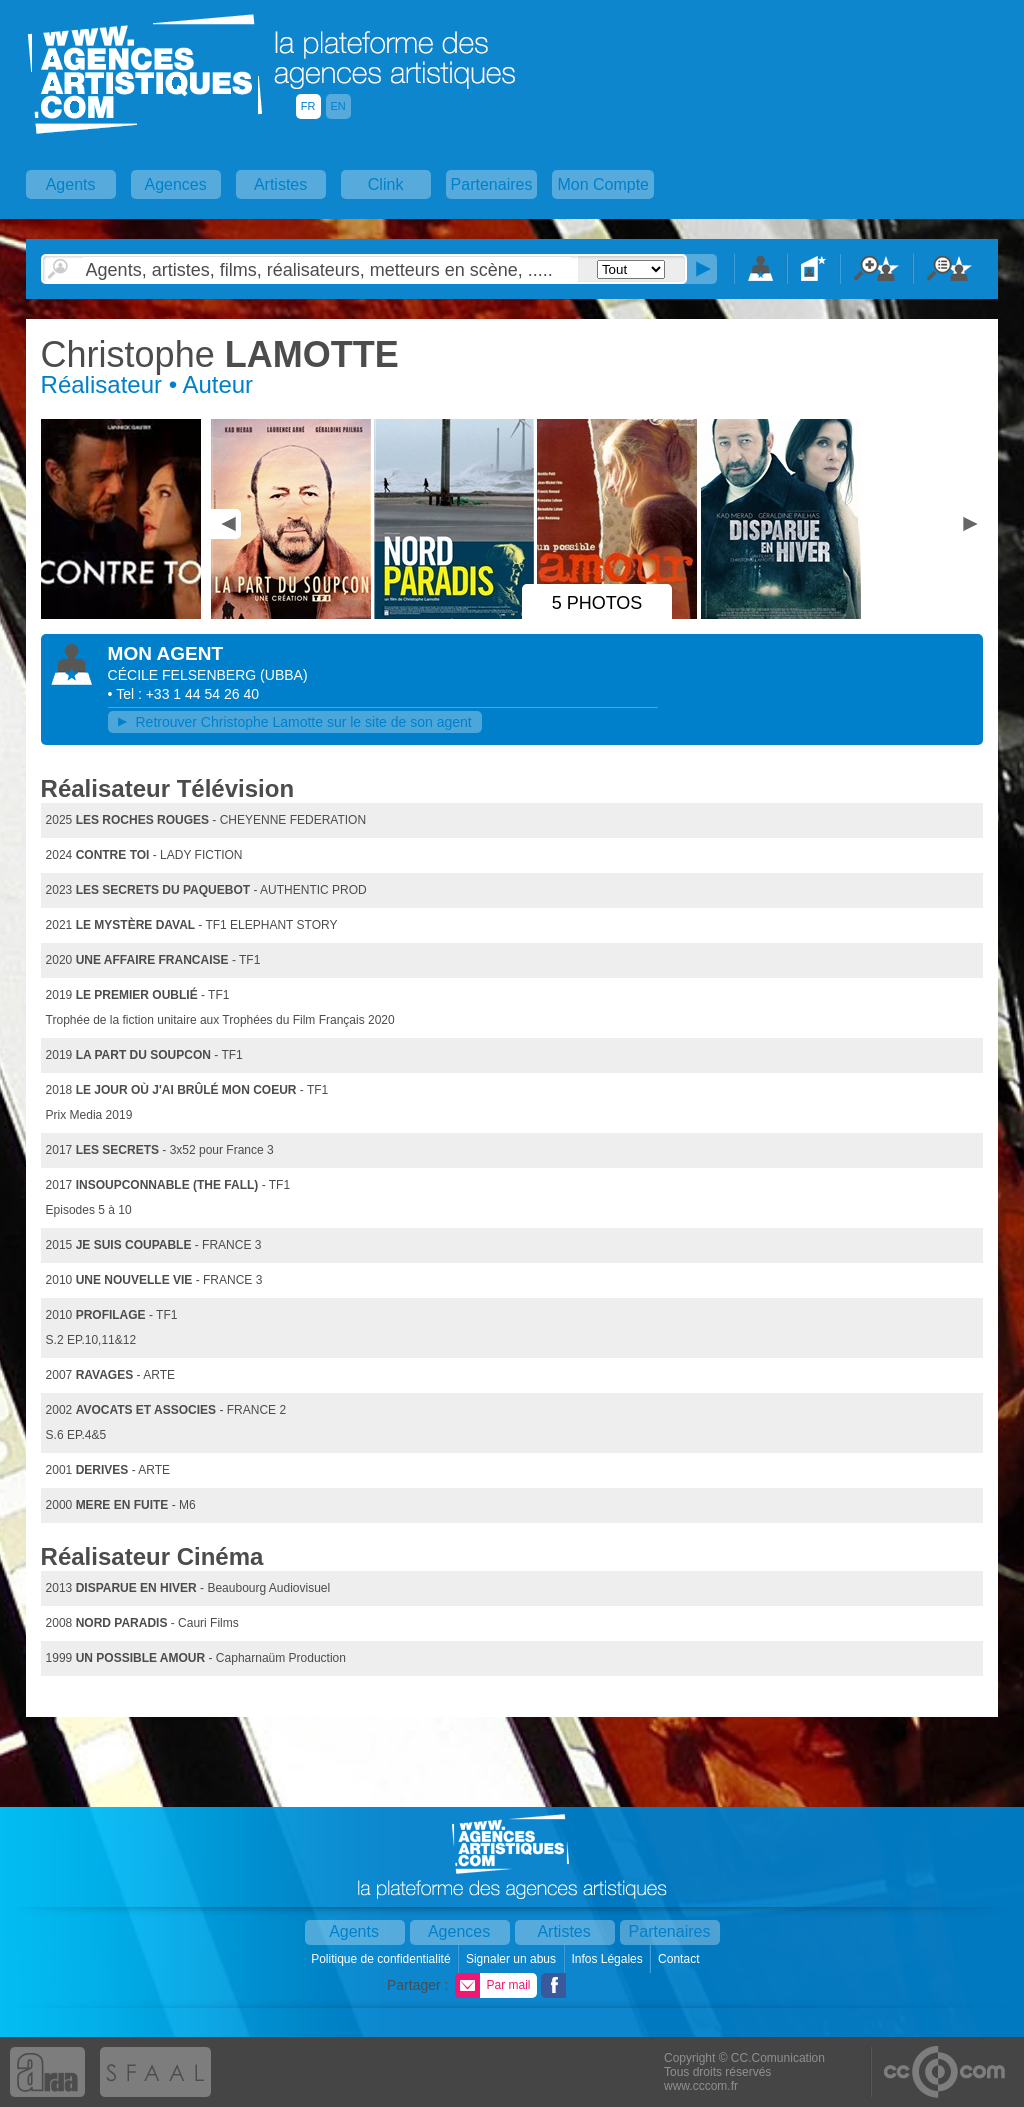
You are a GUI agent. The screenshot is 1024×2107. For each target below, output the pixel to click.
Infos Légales (608, 1959)
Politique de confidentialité (382, 1959)
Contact (680, 1959)
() (283, 675)
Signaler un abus (512, 1959)
